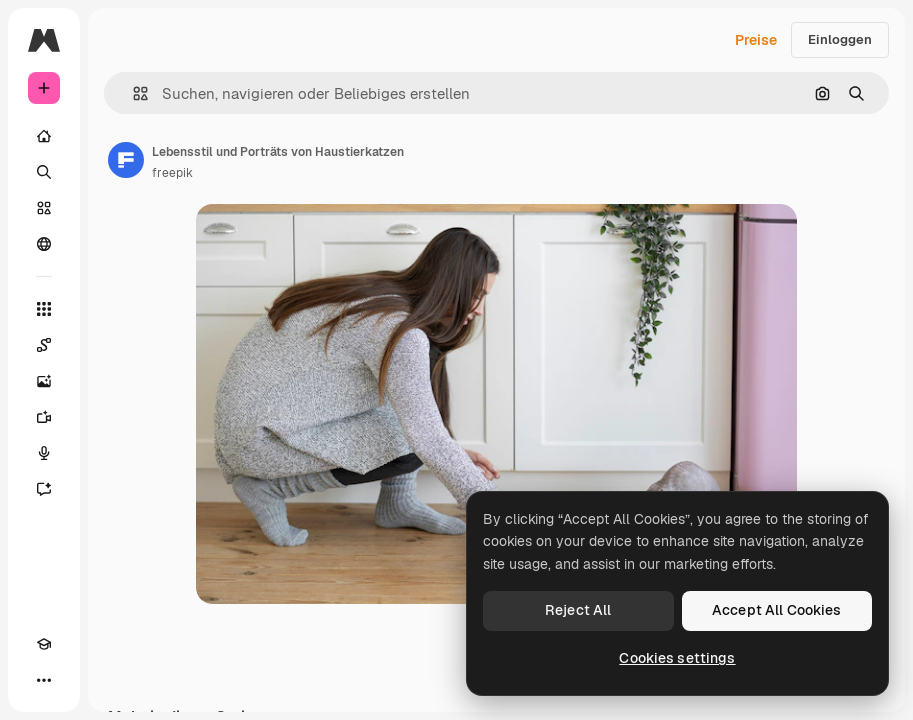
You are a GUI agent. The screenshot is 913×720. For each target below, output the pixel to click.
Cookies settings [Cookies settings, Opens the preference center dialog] (677, 658)
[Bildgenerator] (44, 381)
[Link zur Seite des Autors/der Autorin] (126, 160)
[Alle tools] (44, 309)
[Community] (44, 244)
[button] (132, 93)
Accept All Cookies (777, 610)
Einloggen (840, 39)
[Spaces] (44, 345)
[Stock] (44, 208)
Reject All (578, 610)
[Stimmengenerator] (44, 453)
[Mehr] (44, 680)
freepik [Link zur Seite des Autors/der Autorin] (172, 173)
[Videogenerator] (44, 417)
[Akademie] (44, 644)
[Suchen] (44, 172)
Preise (756, 40)
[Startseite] (44, 136)
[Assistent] (44, 489)
